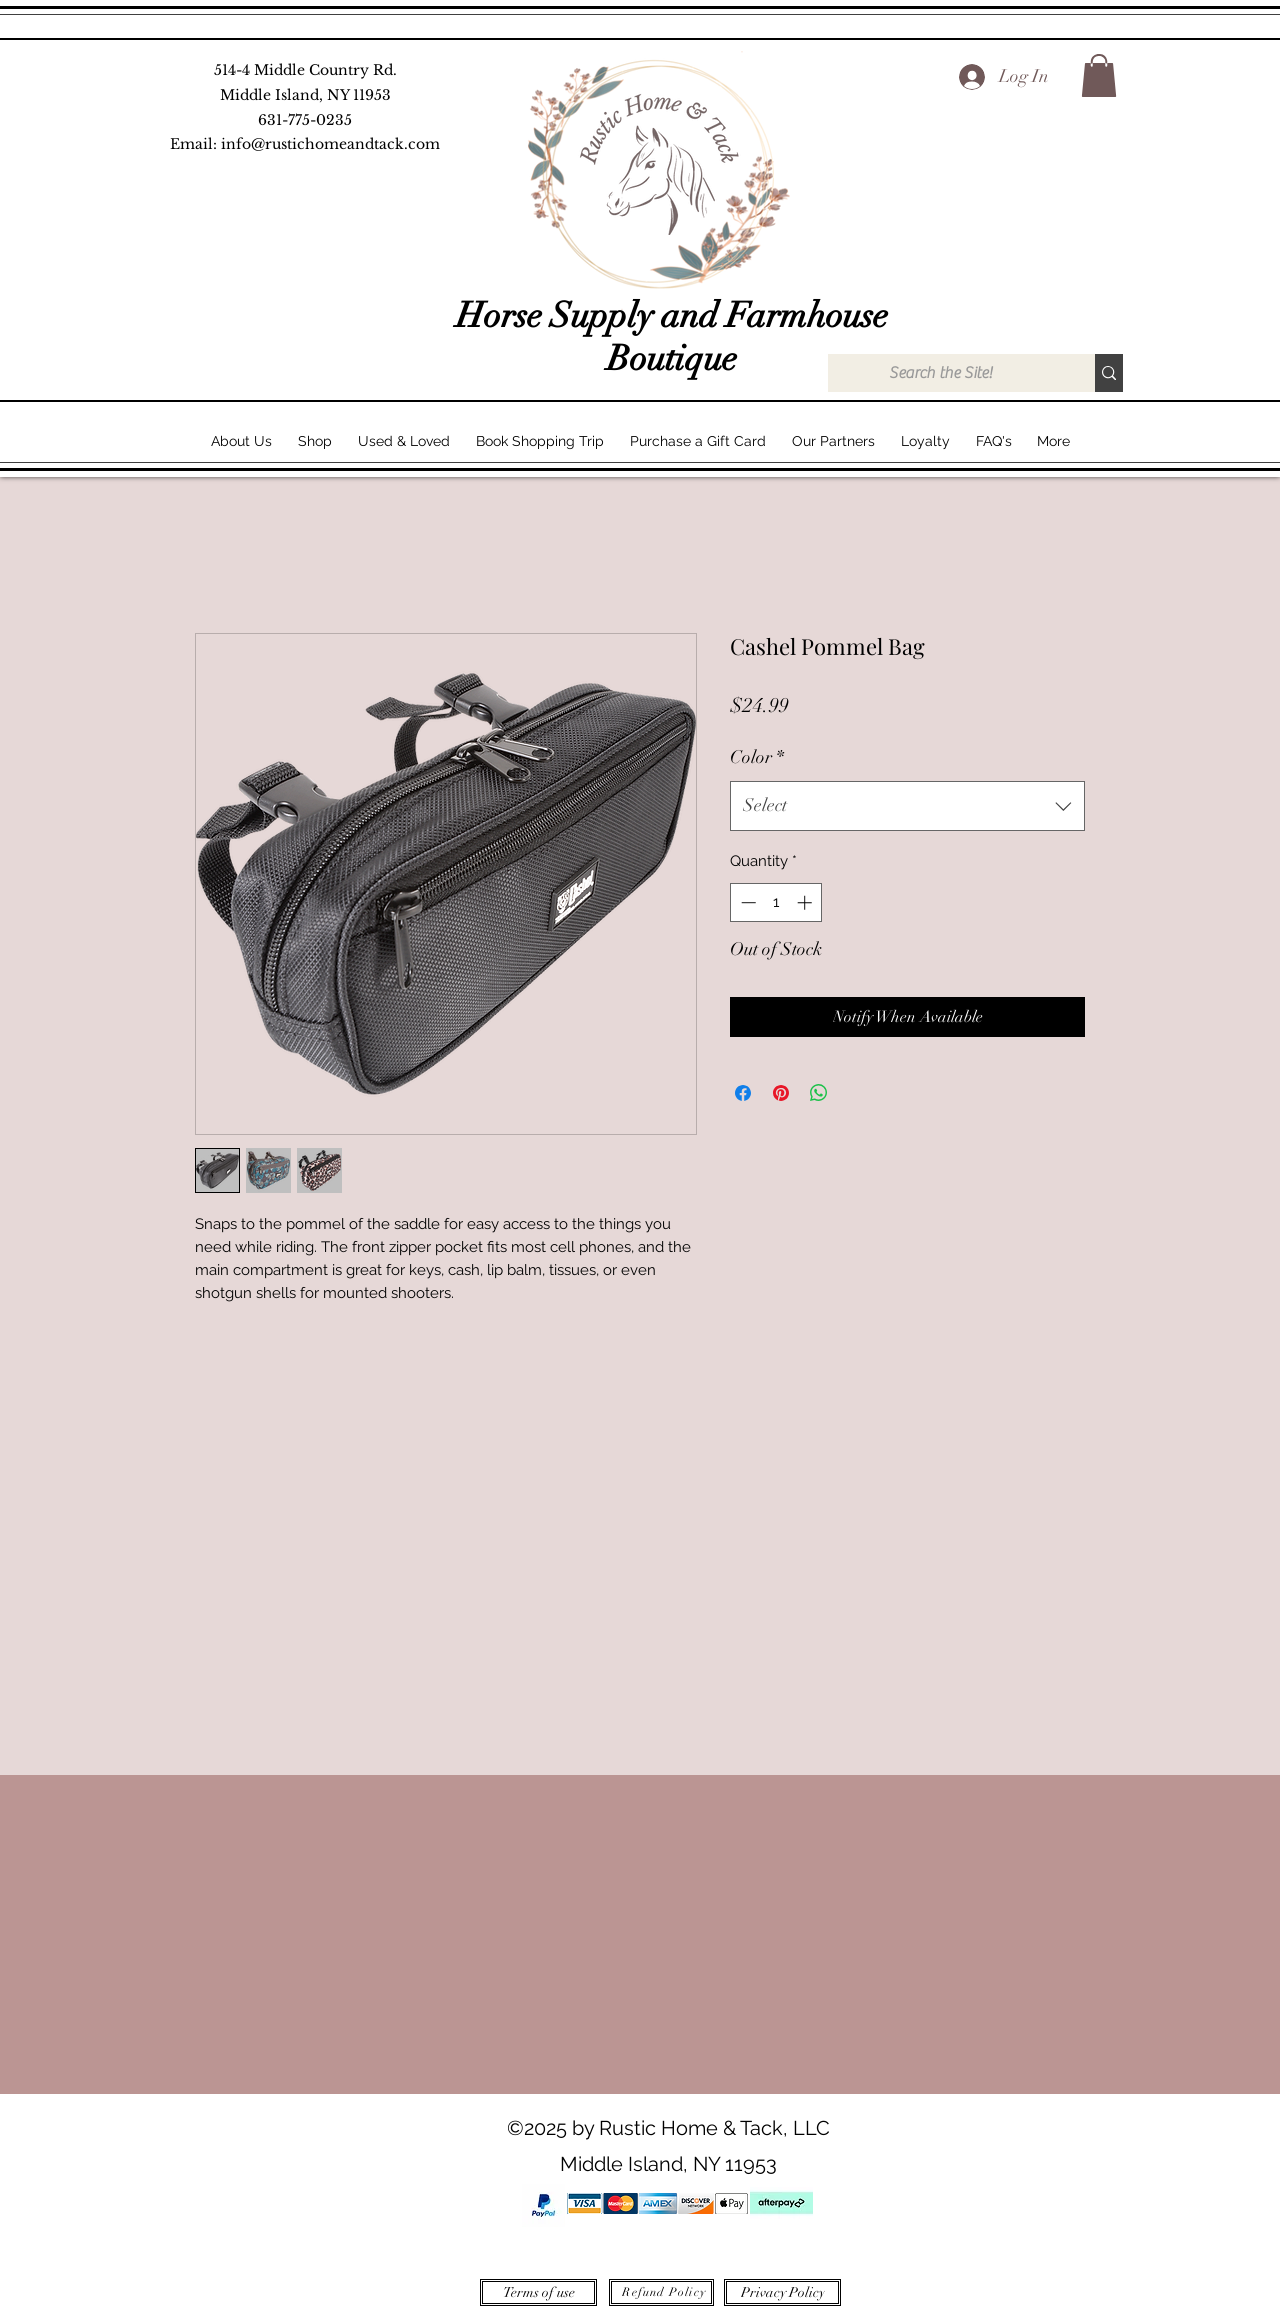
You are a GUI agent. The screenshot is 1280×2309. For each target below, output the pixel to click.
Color (757, 757)
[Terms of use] (538, 2292)
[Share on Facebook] (743, 1093)
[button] (1099, 75)
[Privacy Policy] (782, 2292)
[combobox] (907, 806)
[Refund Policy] (661, 2292)
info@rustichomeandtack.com (330, 144)
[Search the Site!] (940, 373)
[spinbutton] (776, 902)
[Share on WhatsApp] (819, 1093)
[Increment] (806, 902)
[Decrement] (746, 902)
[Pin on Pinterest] (781, 1093)
